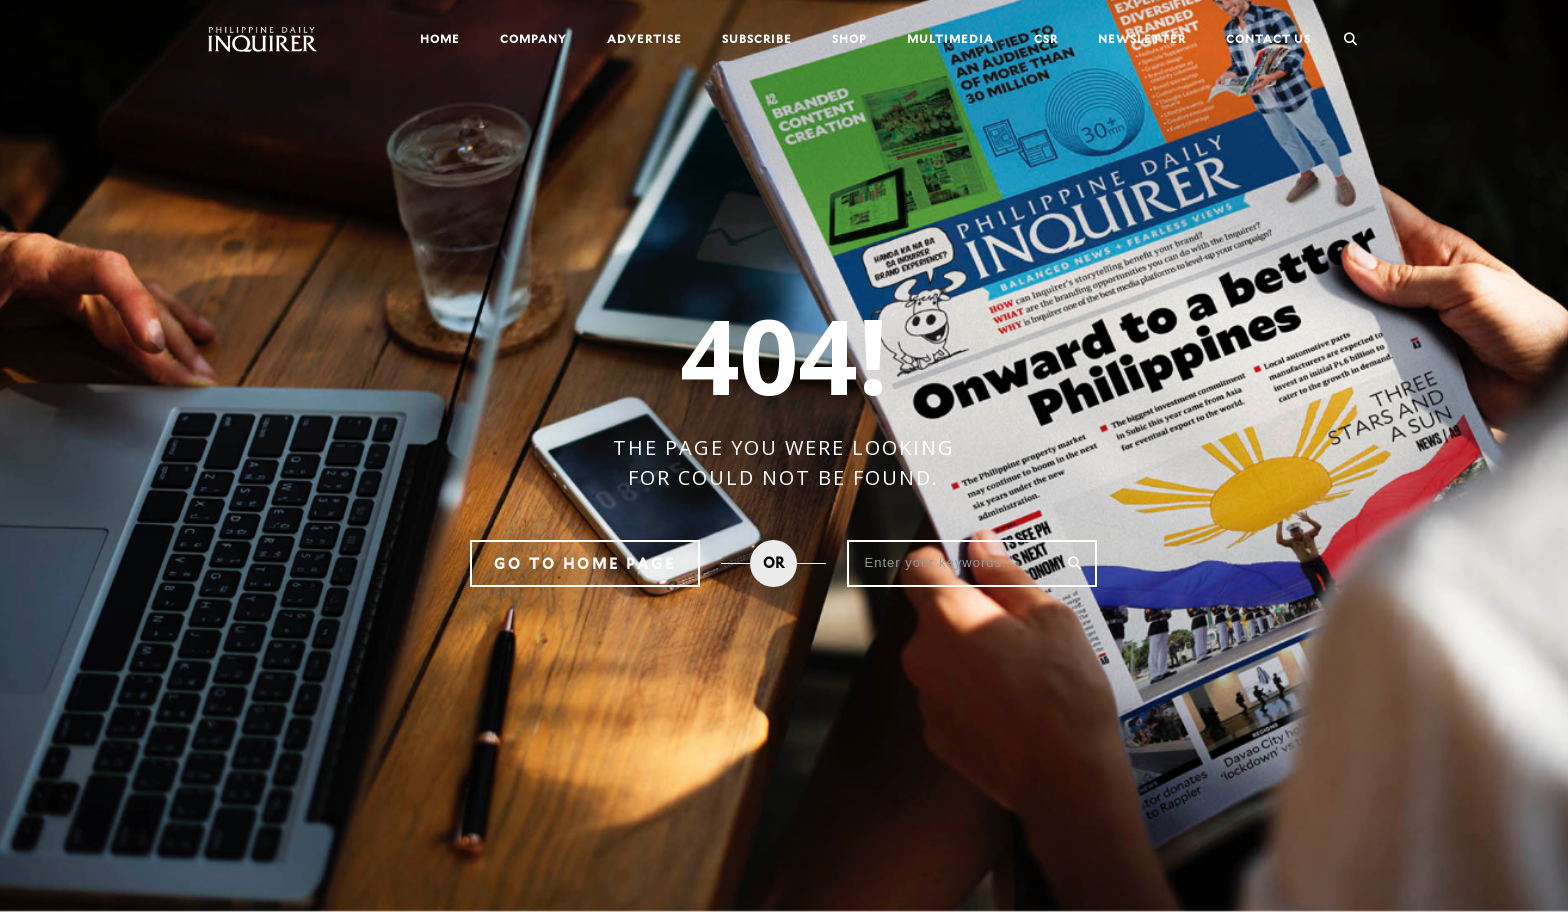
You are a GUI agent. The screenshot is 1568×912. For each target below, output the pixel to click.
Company (533, 38)
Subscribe (757, 38)
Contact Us (1268, 38)
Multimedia (950, 38)
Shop (849, 38)
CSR (1046, 38)
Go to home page (585, 563)
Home (440, 38)
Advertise (644, 38)
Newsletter (1142, 38)
